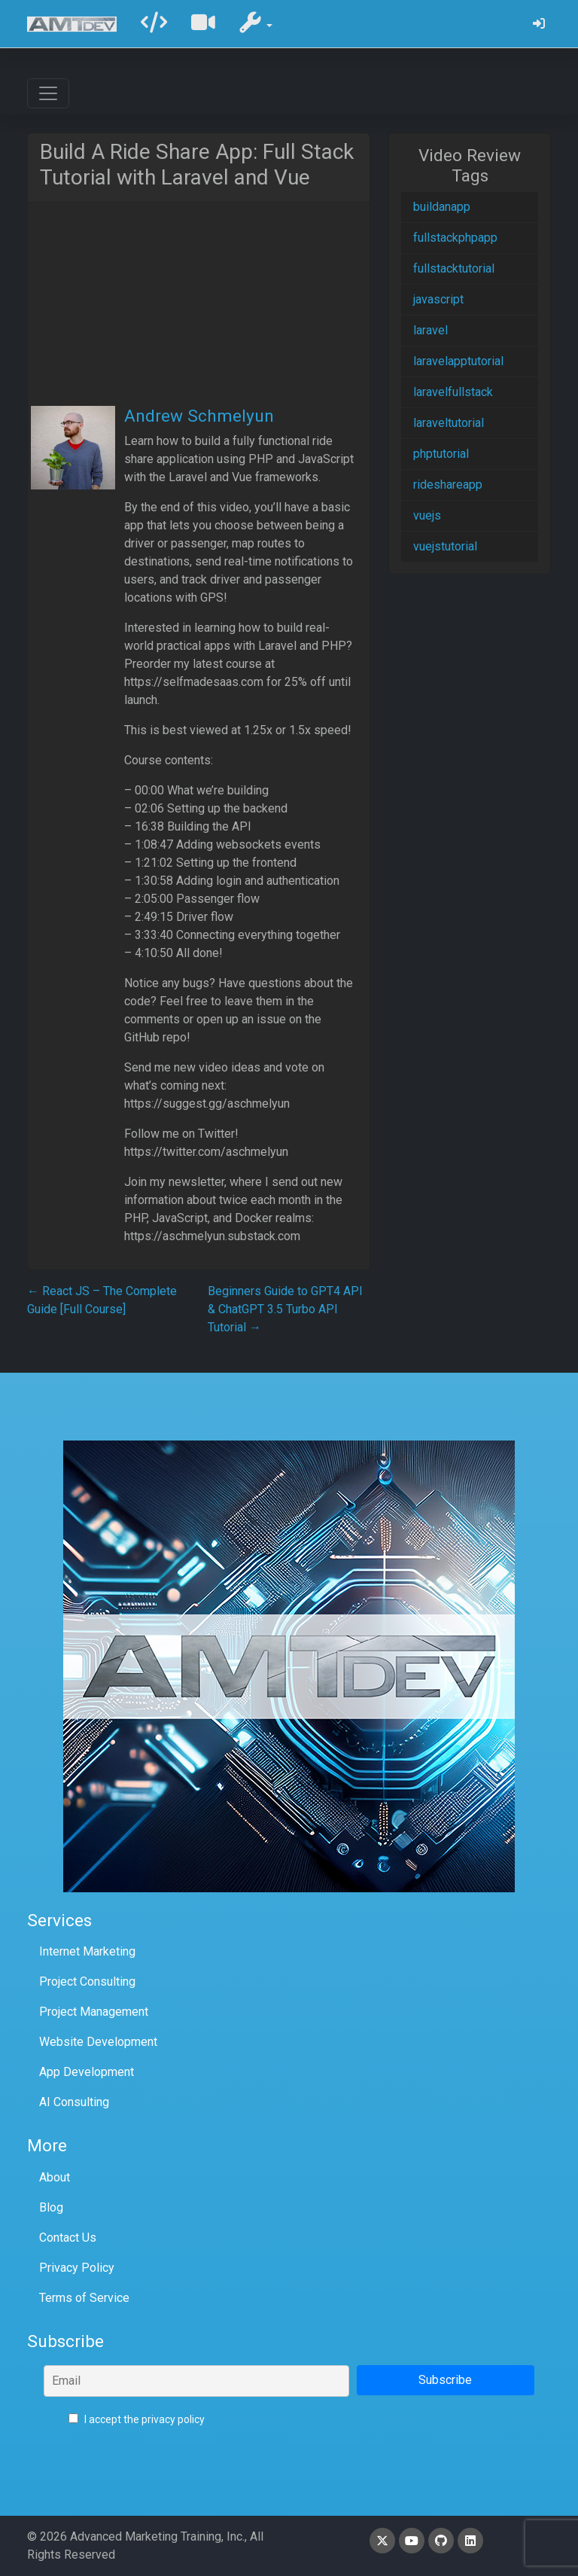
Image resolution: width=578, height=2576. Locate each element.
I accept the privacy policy (136, 2419)
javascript (438, 299)
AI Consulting (74, 2102)
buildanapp (441, 207)
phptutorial (441, 454)
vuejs (427, 515)
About (54, 2177)
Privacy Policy (76, 2267)
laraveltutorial (448, 423)
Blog (51, 2207)
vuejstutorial (445, 546)
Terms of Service (84, 2298)
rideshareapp (447, 484)
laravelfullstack (453, 392)
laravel (430, 330)
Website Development (98, 2042)
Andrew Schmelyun (199, 416)
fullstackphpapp (455, 237)
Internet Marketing (87, 1951)
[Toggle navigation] (48, 93)
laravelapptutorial (458, 361)
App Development (86, 2072)
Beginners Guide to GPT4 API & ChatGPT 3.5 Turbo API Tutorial (285, 1309)
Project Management (93, 2011)
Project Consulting (87, 1981)
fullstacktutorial (453, 268)
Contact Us (67, 2237)
